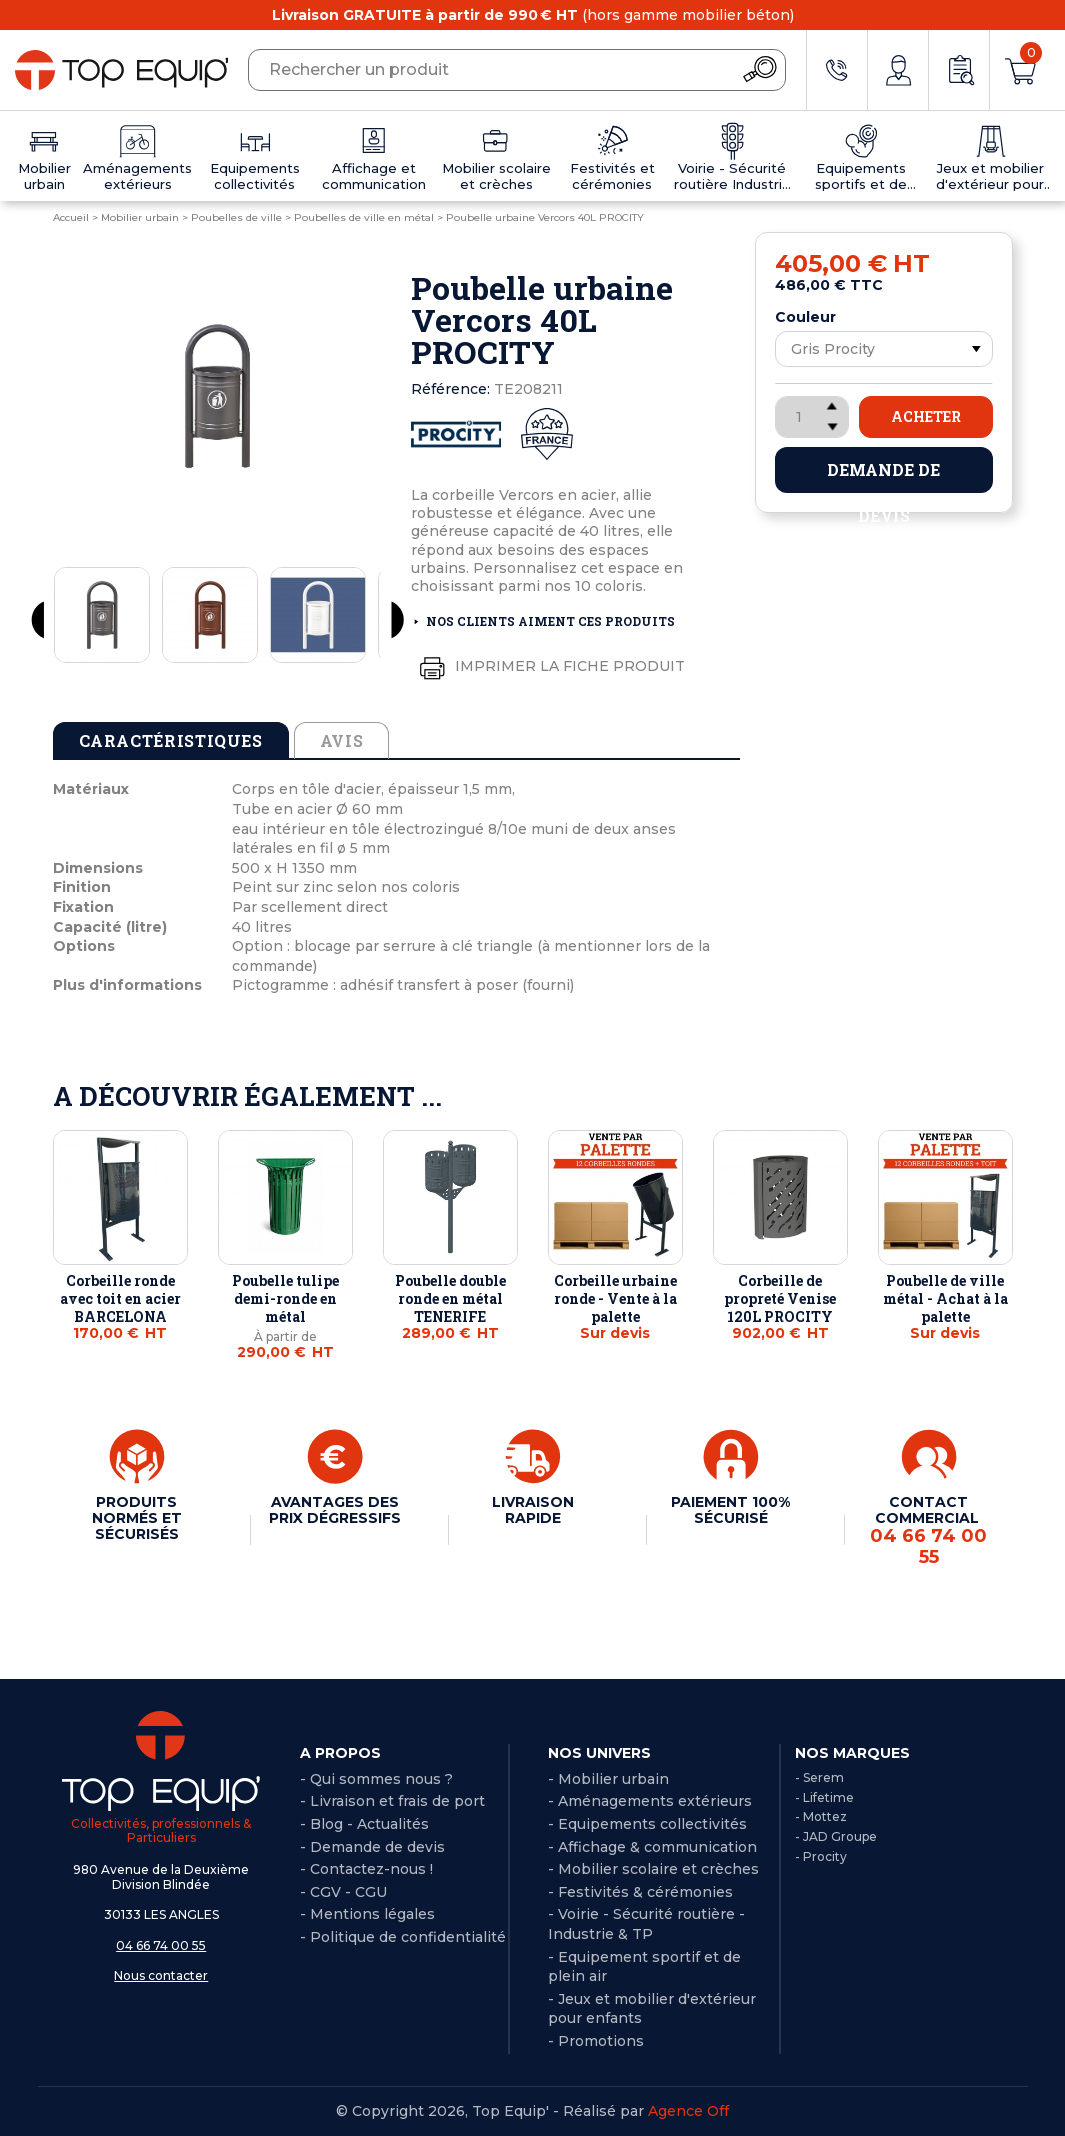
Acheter (926, 416)
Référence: (450, 389)
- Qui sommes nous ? (376, 1779)
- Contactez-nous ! (366, 1869)
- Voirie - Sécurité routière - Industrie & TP (646, 1924)
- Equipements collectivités (647, 1824)
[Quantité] (812, 417)
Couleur (805, 317)
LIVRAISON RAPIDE (533, 1510)
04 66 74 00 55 (161, 1945)
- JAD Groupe (836, 1836)
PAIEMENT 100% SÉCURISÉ (730, 1510)
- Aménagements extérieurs (650, 1801)
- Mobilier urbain (608, 1779)
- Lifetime (824, 1797)
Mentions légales (372, 1914)
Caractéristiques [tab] (171, 740)
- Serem (819, 1777)
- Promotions (596, 2041)
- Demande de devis (372, 1847)
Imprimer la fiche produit (548, 667)
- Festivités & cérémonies (640, 1892)
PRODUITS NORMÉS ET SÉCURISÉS (137, 1518)
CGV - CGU (348, 1892)
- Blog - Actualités (364, 1824)
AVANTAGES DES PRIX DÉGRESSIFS (335, 1510)
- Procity (821, 1856)
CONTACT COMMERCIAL (929, 1530)
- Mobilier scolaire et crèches (653, 1869)
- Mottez (821, 1816)
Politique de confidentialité (408, 1937)
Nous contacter (161, 1975)
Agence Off (688, 2111)
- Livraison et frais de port (392, 1801)
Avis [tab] (342, 740)
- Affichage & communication (652, 1847)
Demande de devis (883, 476)
